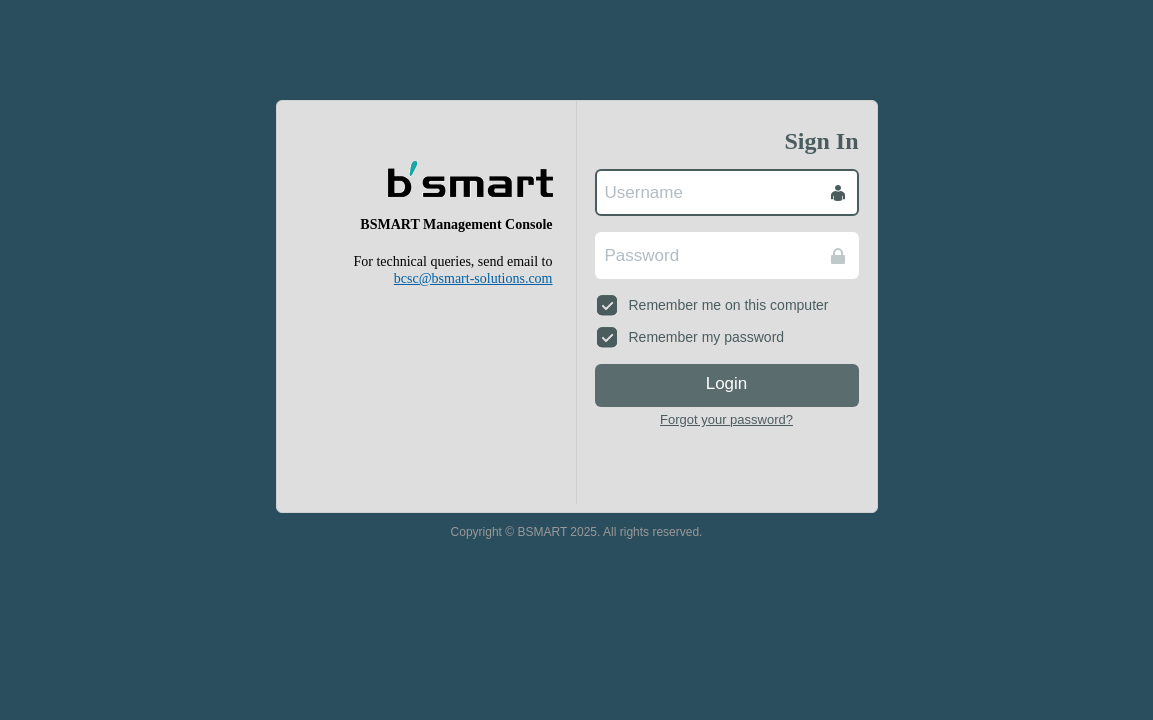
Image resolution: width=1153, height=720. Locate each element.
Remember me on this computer (713, 305)
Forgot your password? (726, 419)
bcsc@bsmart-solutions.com (473, 278)
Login (727, 383)
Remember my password (691, 337)
